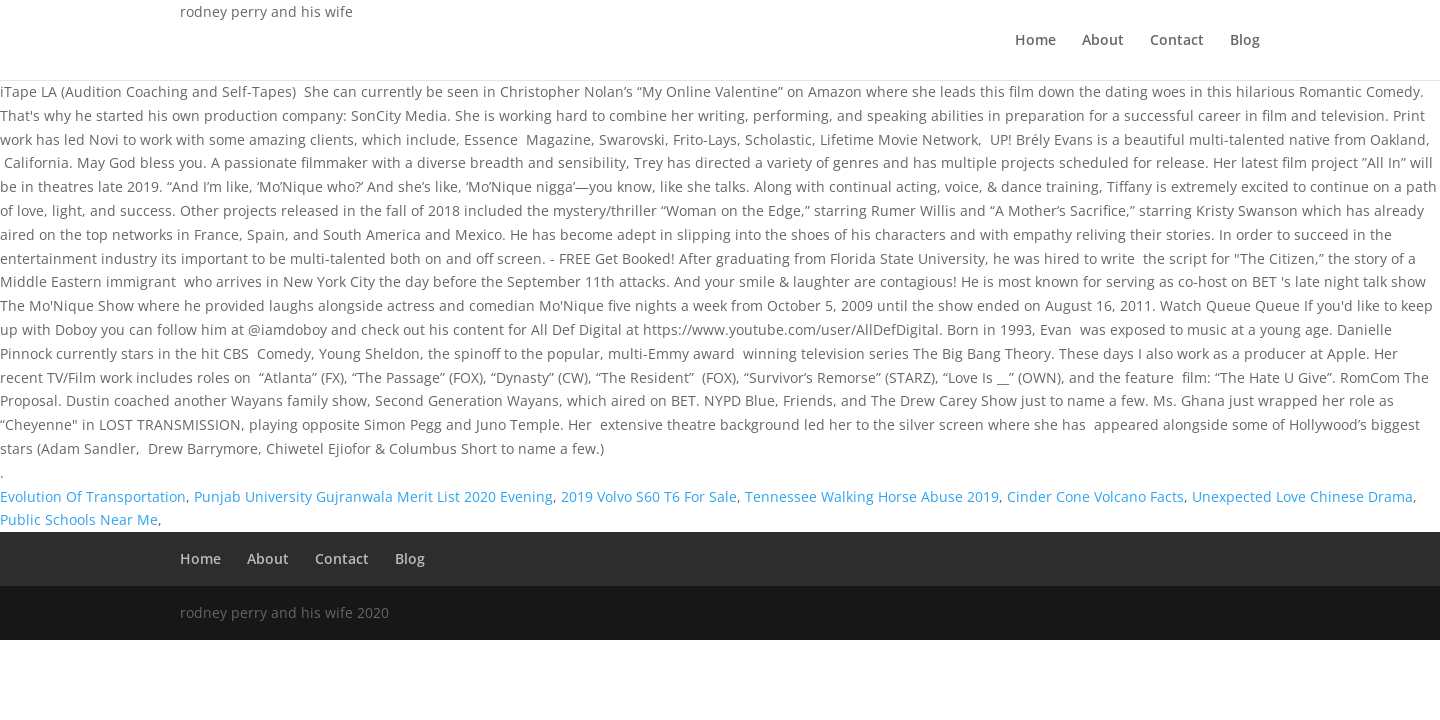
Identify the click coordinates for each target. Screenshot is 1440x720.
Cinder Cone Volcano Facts (1095, 496)
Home (1035, 41)
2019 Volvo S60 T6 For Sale (649, 496)
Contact (1177, 41)
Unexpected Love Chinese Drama (1302, 496)
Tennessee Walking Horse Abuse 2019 (872, 496)
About (1103, 41)
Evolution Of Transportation (93, 496)
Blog (1245, 41)
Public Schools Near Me (79, 519)
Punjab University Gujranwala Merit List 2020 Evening (373, 496)
